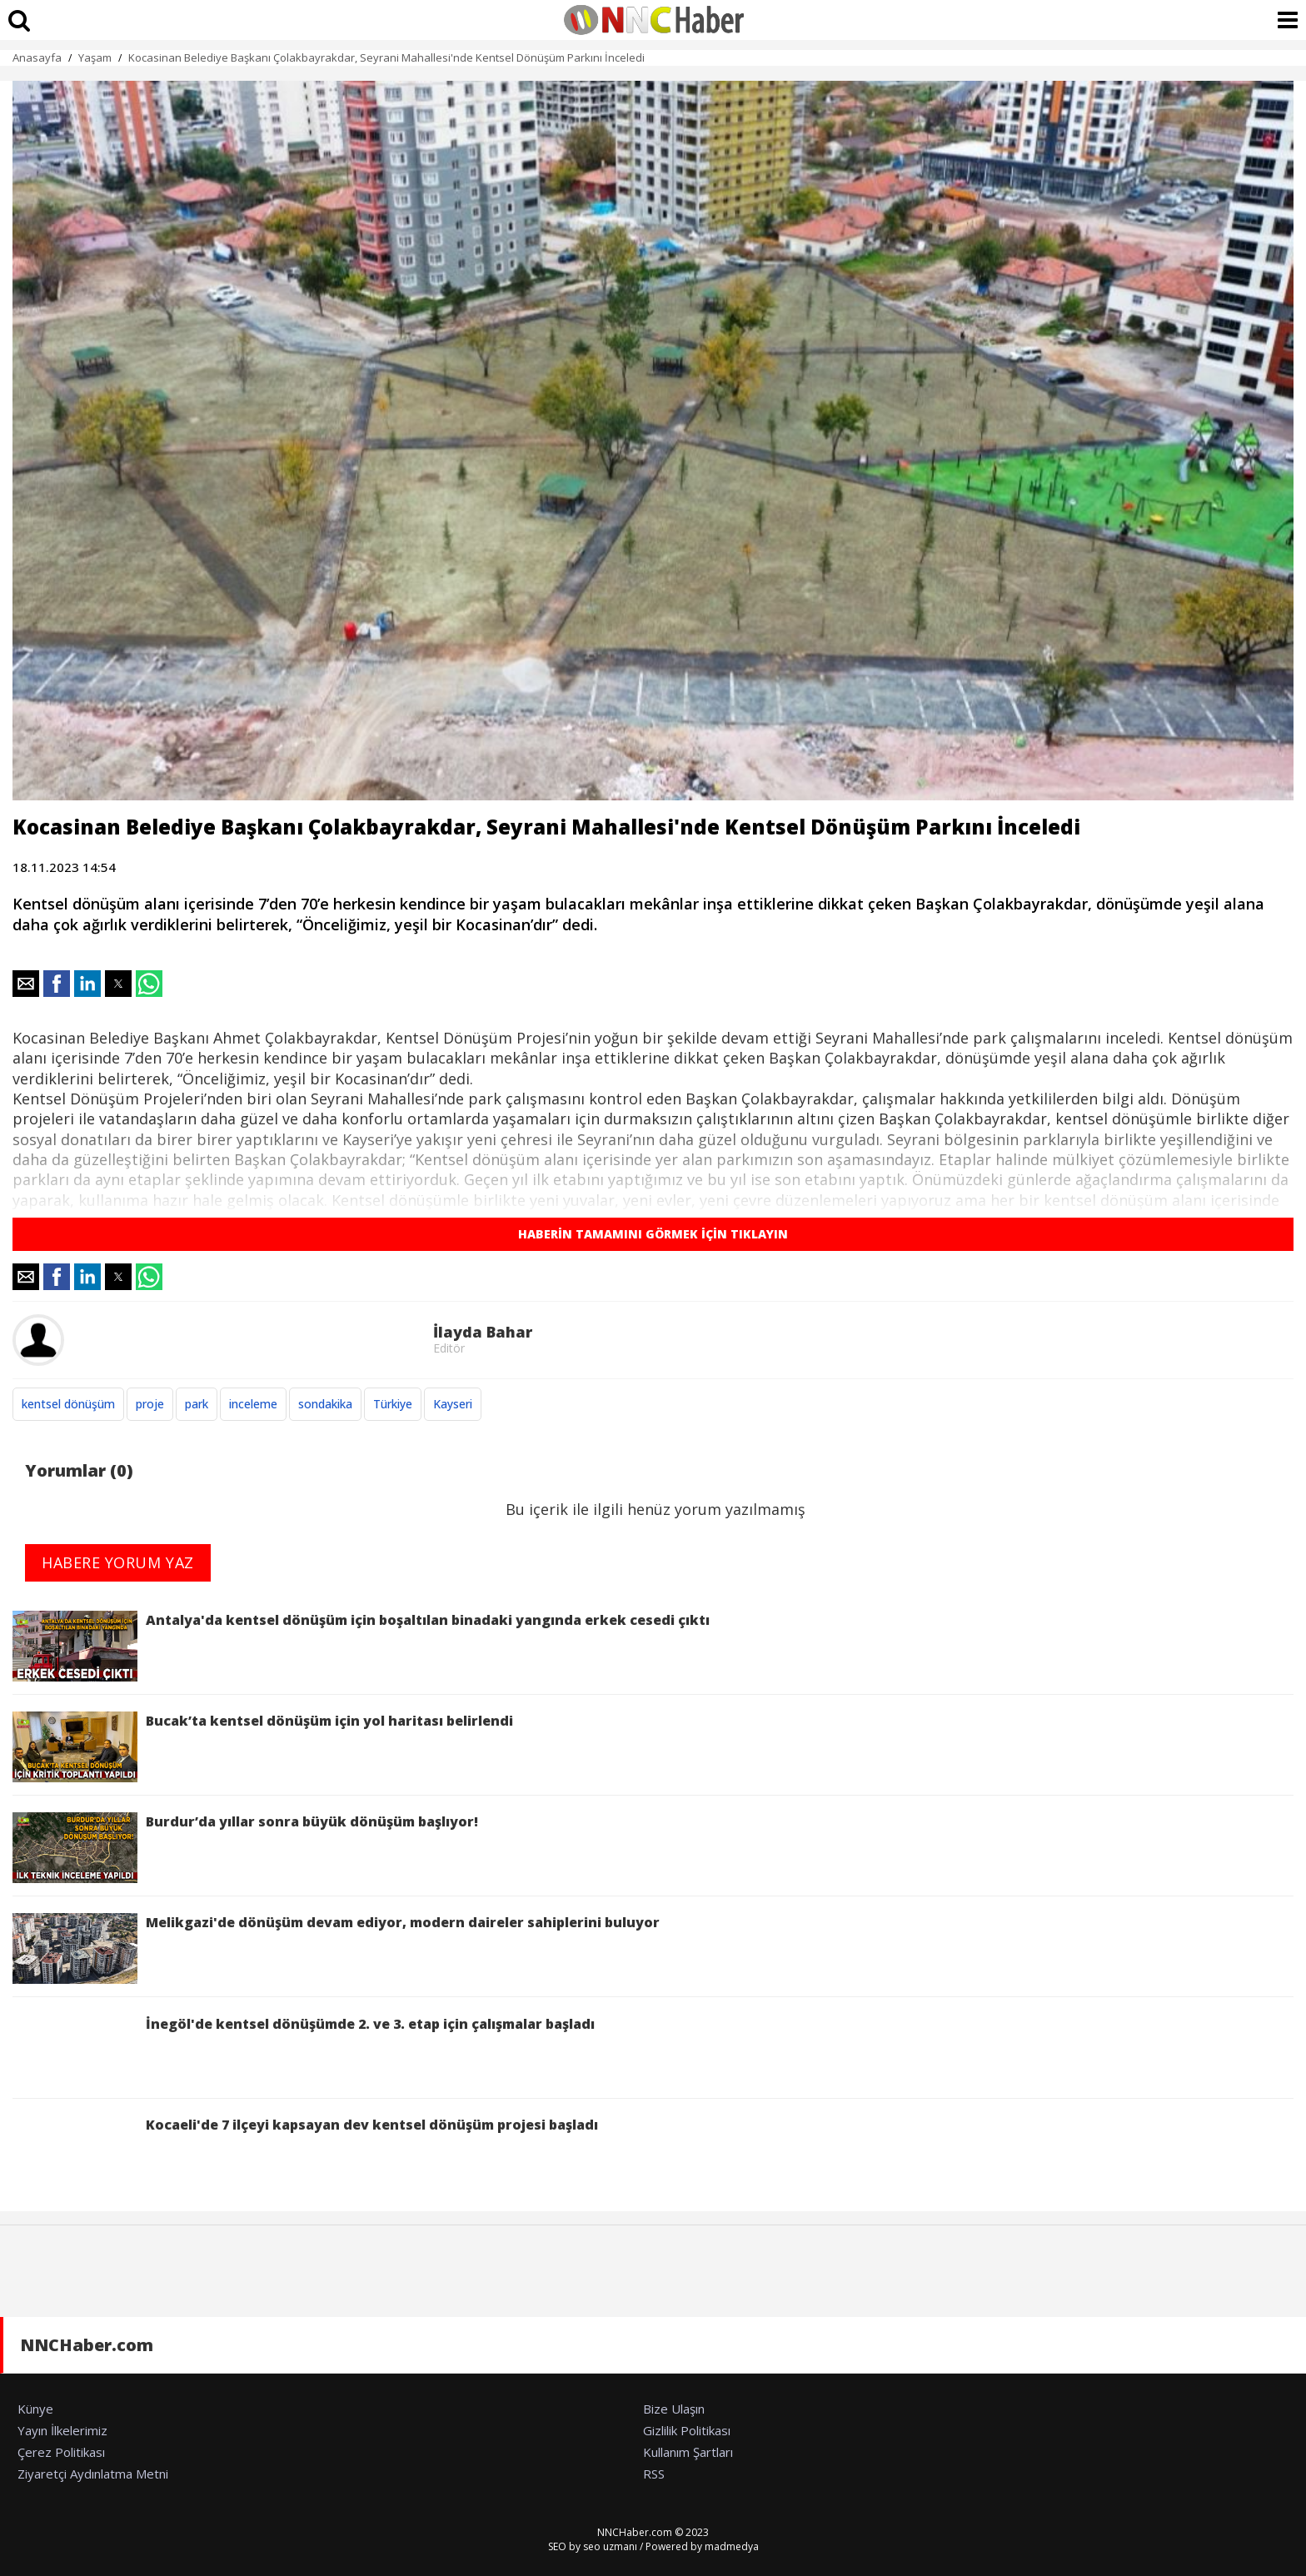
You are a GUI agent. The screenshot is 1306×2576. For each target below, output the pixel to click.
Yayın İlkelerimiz (62, 2430)
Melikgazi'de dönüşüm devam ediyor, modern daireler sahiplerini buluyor (336, 1948)
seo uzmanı (610, 2546)
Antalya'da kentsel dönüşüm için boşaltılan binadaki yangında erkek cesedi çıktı (361, 1646)
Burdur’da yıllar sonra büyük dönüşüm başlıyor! (245, 1847)
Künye (35, 2408)
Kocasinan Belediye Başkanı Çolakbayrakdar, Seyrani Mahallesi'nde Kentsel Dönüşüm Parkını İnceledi (386, 57)
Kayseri (452, 1404)
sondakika (325, 1404)
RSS (654, 2473)
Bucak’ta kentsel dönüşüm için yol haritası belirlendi (262, 1747)
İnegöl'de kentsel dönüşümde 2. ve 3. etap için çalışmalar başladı (303, 2050)
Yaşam (95, 57)
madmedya (732, 2546)
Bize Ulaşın (674, 2408)
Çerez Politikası (61, 2452)
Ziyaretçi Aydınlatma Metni (92, 2473)
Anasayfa (37, 57)
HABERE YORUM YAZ (118, 1562)
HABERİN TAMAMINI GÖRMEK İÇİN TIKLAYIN (653, 1234)
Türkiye (392, 1404)
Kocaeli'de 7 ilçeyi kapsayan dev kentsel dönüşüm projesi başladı (305, 2150)
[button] (25, 983)
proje (150, 1404)
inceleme (253, 1404)
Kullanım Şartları (688, 2452)
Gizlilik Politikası (686, 2430)
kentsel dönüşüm (68, 1404)
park (196, 1404)
